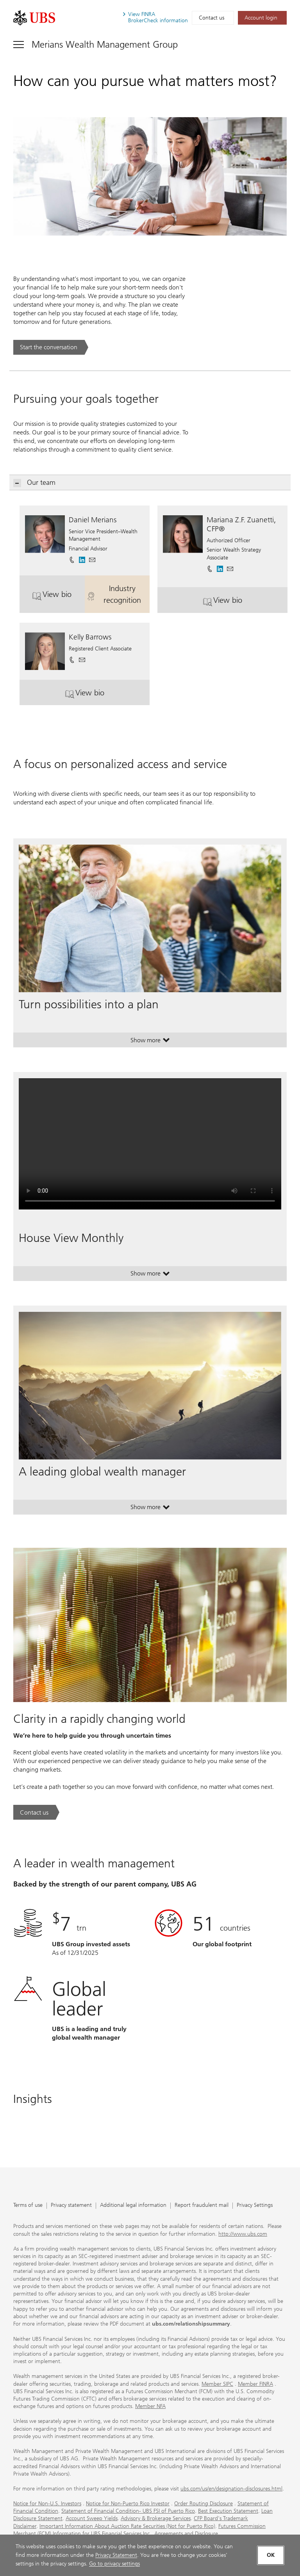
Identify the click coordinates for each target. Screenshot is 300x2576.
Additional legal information (133, 2205)
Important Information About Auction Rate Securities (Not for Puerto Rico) (127, 2526)
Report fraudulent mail (202, 2205)
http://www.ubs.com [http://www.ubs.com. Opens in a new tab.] (242, 2234)
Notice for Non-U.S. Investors (47, 2503)
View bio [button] (58, 597)
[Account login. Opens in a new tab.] (262, 18)
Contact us (211, 17)
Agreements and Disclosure (186, 2533)
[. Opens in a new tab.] (34, 17)
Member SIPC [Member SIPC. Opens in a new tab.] (217, 2384)
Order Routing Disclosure (203, 2503)
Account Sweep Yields (92, 2518)
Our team (34, 482)
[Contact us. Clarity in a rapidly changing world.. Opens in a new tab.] (36, 1812)
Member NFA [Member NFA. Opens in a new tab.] (150, 2406)
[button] (92, 557)
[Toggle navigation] (95, 44)
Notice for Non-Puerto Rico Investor (128, 2503)
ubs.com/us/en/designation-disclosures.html (231, 2488)
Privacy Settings (255, 2205)
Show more (150, 1041)
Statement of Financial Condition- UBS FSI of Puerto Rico (128, 2511)
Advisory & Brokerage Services (156, 2518)
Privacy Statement (116, 2555)
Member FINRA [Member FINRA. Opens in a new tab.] (255, 2384)
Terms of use (28, 2205)
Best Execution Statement (228, 2511)
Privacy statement (71, 2205)
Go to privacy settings (114, 2563)
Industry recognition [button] (118, 594)
